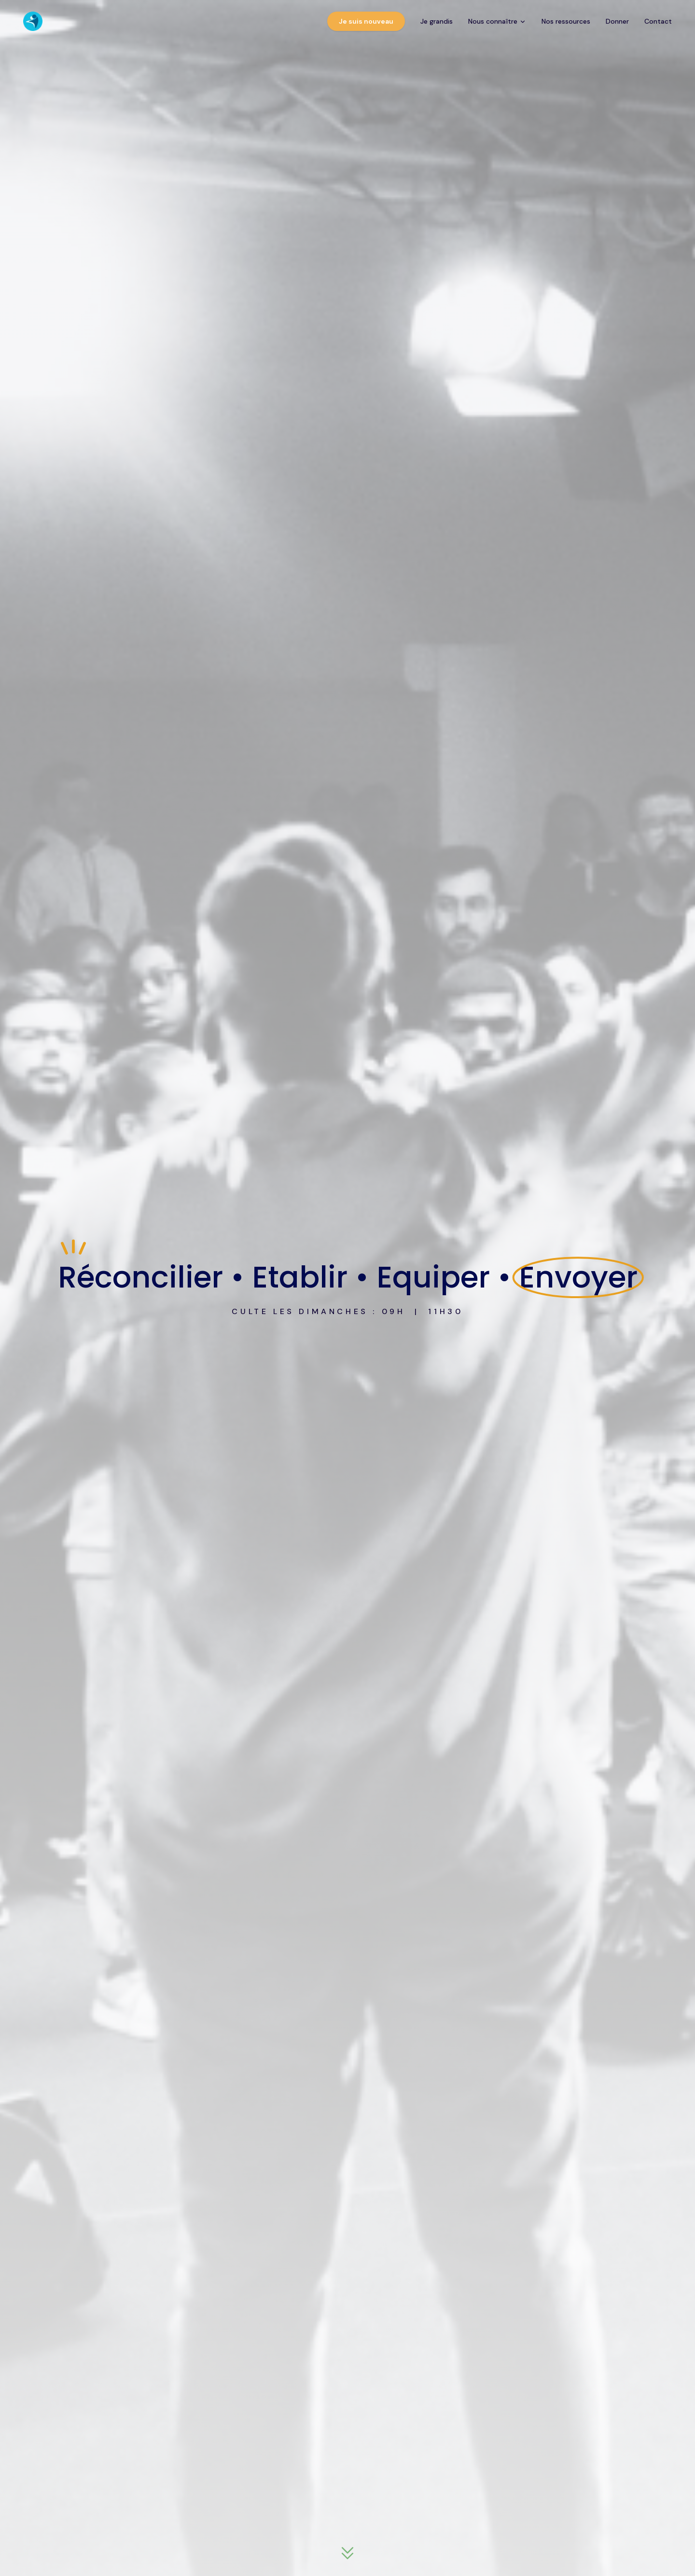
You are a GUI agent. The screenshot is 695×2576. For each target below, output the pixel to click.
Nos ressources (566, 21)
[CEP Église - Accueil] (32, 21)
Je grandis (436, 21)
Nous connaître (497, 21)
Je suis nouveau (366, 21)
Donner (617, 21)
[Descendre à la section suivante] (347, 2553)
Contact (658, 21)
